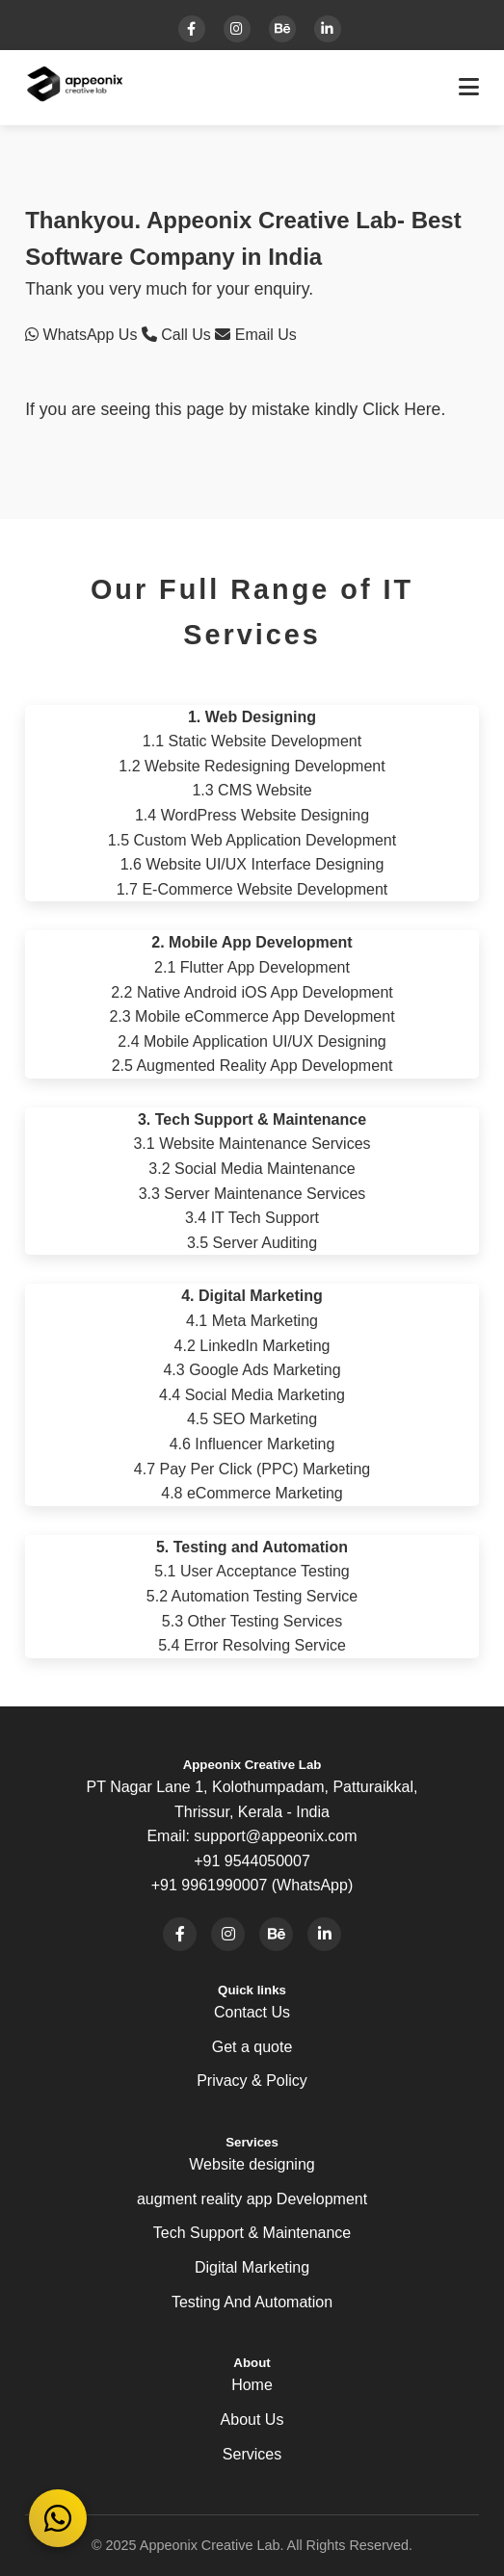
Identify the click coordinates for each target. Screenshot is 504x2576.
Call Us (178, 334)
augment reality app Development (252, 2199)
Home (252, 2385)
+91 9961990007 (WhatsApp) (252, 1885)
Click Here (401, 409)
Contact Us (252, 2012)
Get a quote (252, 2047)
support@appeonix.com (275, 1836)
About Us (252, 2419)
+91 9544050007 (252, 1861)
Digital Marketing (252, 2267)
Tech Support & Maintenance (252, 2233)
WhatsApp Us (83, 334)
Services (252, 2454)
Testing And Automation (252, 2302)
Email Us (255, 334)
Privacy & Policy (252, 2080)
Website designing (251, 2164)
